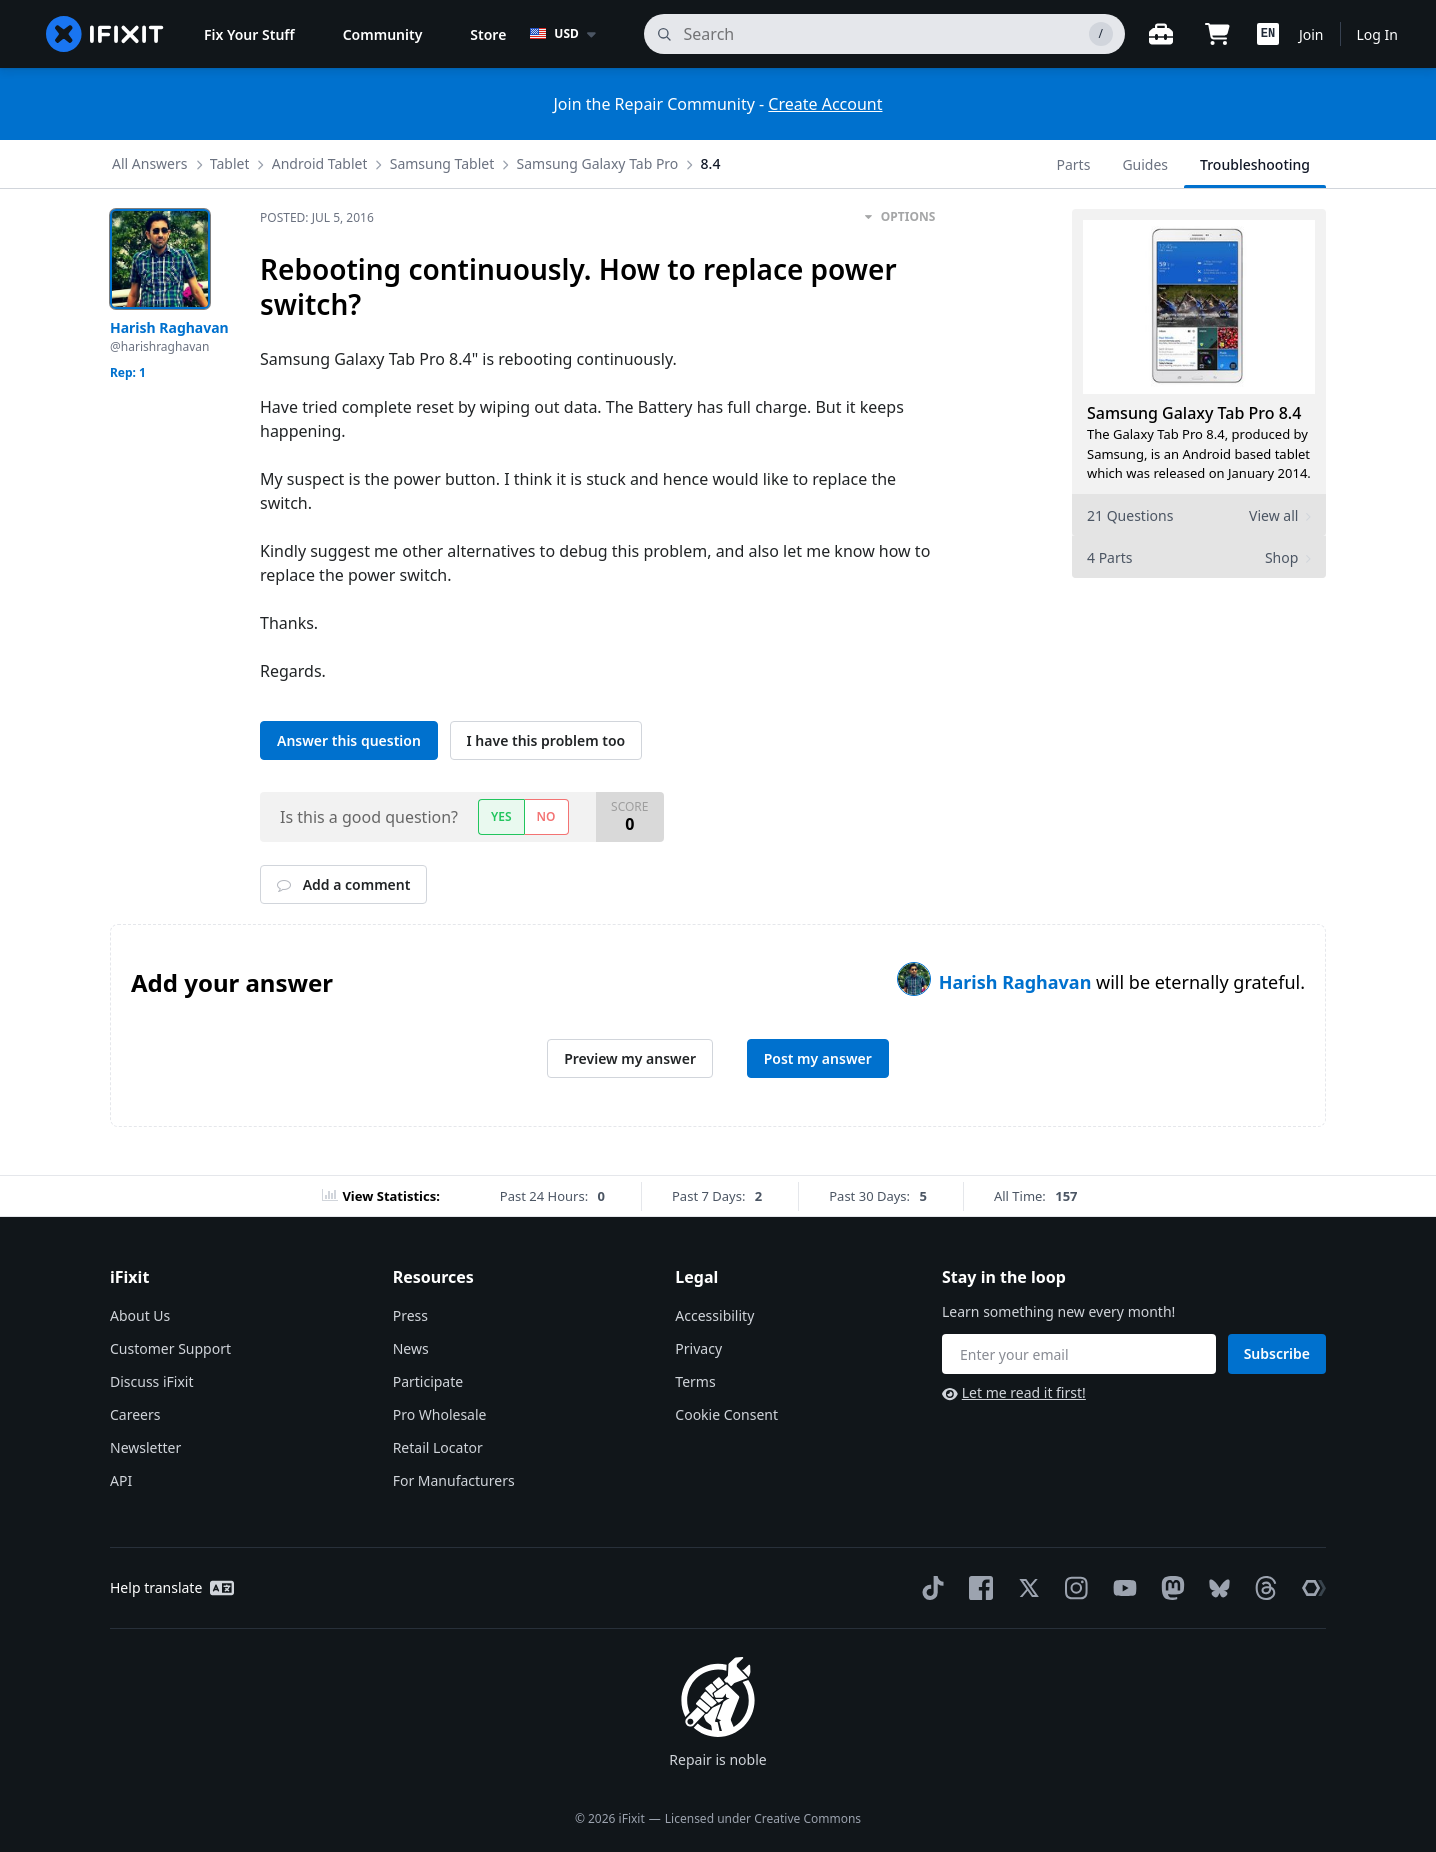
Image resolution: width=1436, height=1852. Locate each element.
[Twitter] (1025, 1588)
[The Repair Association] (1310, 1588)
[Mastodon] (1169, 1588)
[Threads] (1262, 1588)
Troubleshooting (1255, 164)
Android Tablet (320, 163)
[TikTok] (929, 1588)
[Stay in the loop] (1079, 1354)
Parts (1074, 164)
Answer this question (349, 740)
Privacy (698, 1348)
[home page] (105, 34)
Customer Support (170, 1348)
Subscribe (1277, 1353)
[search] (884, 34)
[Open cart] (1217, 34)
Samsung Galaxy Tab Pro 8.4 (1194, 413)
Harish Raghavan (1017, 982)
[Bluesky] (1215, 1588)
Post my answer (818, 1058)
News (411, 1348)
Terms (695, 1381)
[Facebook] (977, 1588)
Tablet (230, 163)
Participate (428, 1381)
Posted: (317, 217)
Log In (1377, 34)
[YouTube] (1121, 1588)
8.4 (711, 163)
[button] (1268, 34)
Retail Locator (438, 1447)
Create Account (825, 104)
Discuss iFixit (152, 1381)
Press (410, 1315)
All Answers (150, 163)
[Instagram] (1073, 1588)
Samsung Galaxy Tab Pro (598, 163)
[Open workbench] (1161, 34)
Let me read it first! (1014, 1392)
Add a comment (343, 884)
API (121, 1480)
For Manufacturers (454, 1480)
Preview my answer (630, 1058)
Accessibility (714, 1315)
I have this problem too (546, 740)
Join (1311, 34)
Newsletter (145, 1447)
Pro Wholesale (440, 1414)
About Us (140, 1315)
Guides (1145, 164)
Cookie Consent (726, 1414)
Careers (135, 1414)
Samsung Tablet (442, 163)
